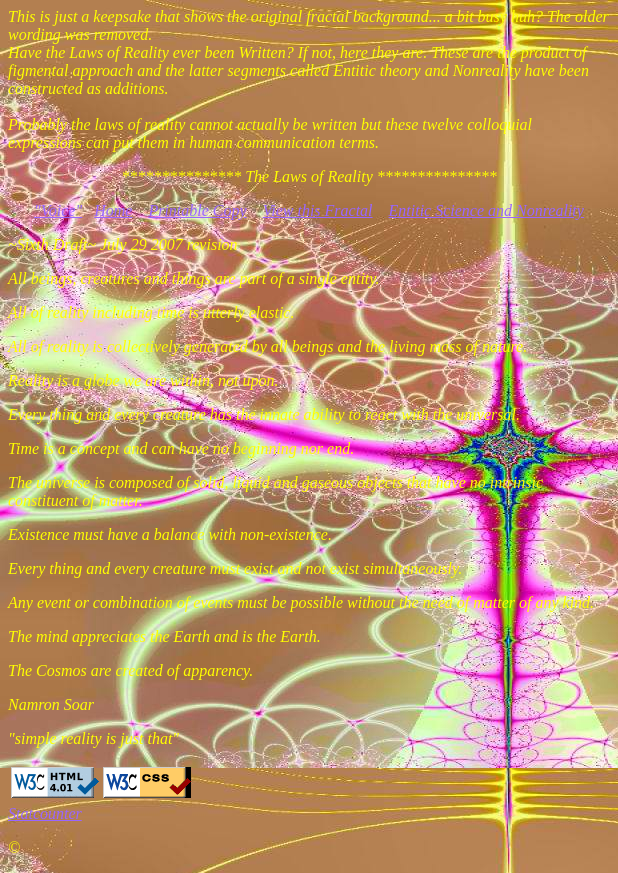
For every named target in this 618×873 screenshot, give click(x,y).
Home (113, 210)
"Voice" (58, 210)
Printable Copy (197, 210)
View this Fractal (318, 210)
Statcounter (45, 813)
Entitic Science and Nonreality (486, 210)
